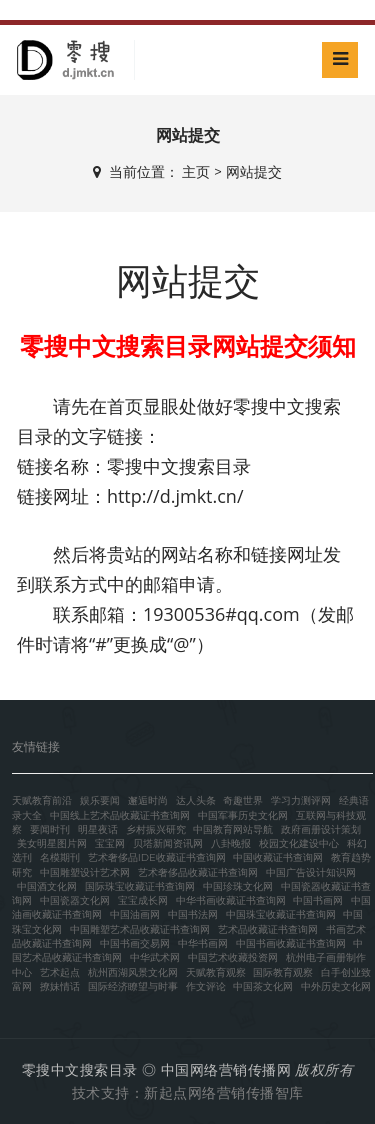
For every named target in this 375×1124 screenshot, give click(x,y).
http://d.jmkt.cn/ (175, 496)
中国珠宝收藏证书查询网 (281, 914)
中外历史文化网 (336, 986)
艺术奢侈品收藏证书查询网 (198, 872)
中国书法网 (193, 914)
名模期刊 (60, 857)
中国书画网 (318, 900)
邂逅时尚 (148, 800)
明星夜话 (98, 829)
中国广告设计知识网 (311, 872)
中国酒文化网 (47, 886)
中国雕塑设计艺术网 (85, 872)
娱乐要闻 (100, 800)
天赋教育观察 (216, 972)
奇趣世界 (243, 800)
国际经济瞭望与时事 (133, 986)
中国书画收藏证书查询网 (291, 943)
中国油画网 (135, 914)
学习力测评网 (301, 800)
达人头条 (196, 800)
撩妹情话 (60, 986)
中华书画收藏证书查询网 (231, 900)
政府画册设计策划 (321, 829)
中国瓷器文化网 (75, 900)
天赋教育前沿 (42, 800)
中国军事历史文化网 (243, 815)
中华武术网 (155, 957)
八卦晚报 (231, 843)
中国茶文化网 (263, 986)
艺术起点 (60, 972)
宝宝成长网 (143, 900)
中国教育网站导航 (233, 829)
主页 (196, 172)
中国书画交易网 (135, 943)
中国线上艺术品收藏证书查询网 (120, 815)
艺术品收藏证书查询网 (268, 929)
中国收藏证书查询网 (278, 857)
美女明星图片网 (52, 843)
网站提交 (254, 172)
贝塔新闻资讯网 (168, 843)
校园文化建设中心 (299, 843)
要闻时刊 (50, 829)
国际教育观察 (283, 972)
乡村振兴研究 (156, 829)
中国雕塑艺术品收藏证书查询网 (140, 929)
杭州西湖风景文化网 (133, 972)
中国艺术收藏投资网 (233, 957)
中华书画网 (203, 943)
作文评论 (206, 986)
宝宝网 (110, 843)
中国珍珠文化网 (238, 886)
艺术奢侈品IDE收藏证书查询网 (157, 857)
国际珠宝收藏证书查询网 (140, 886)
